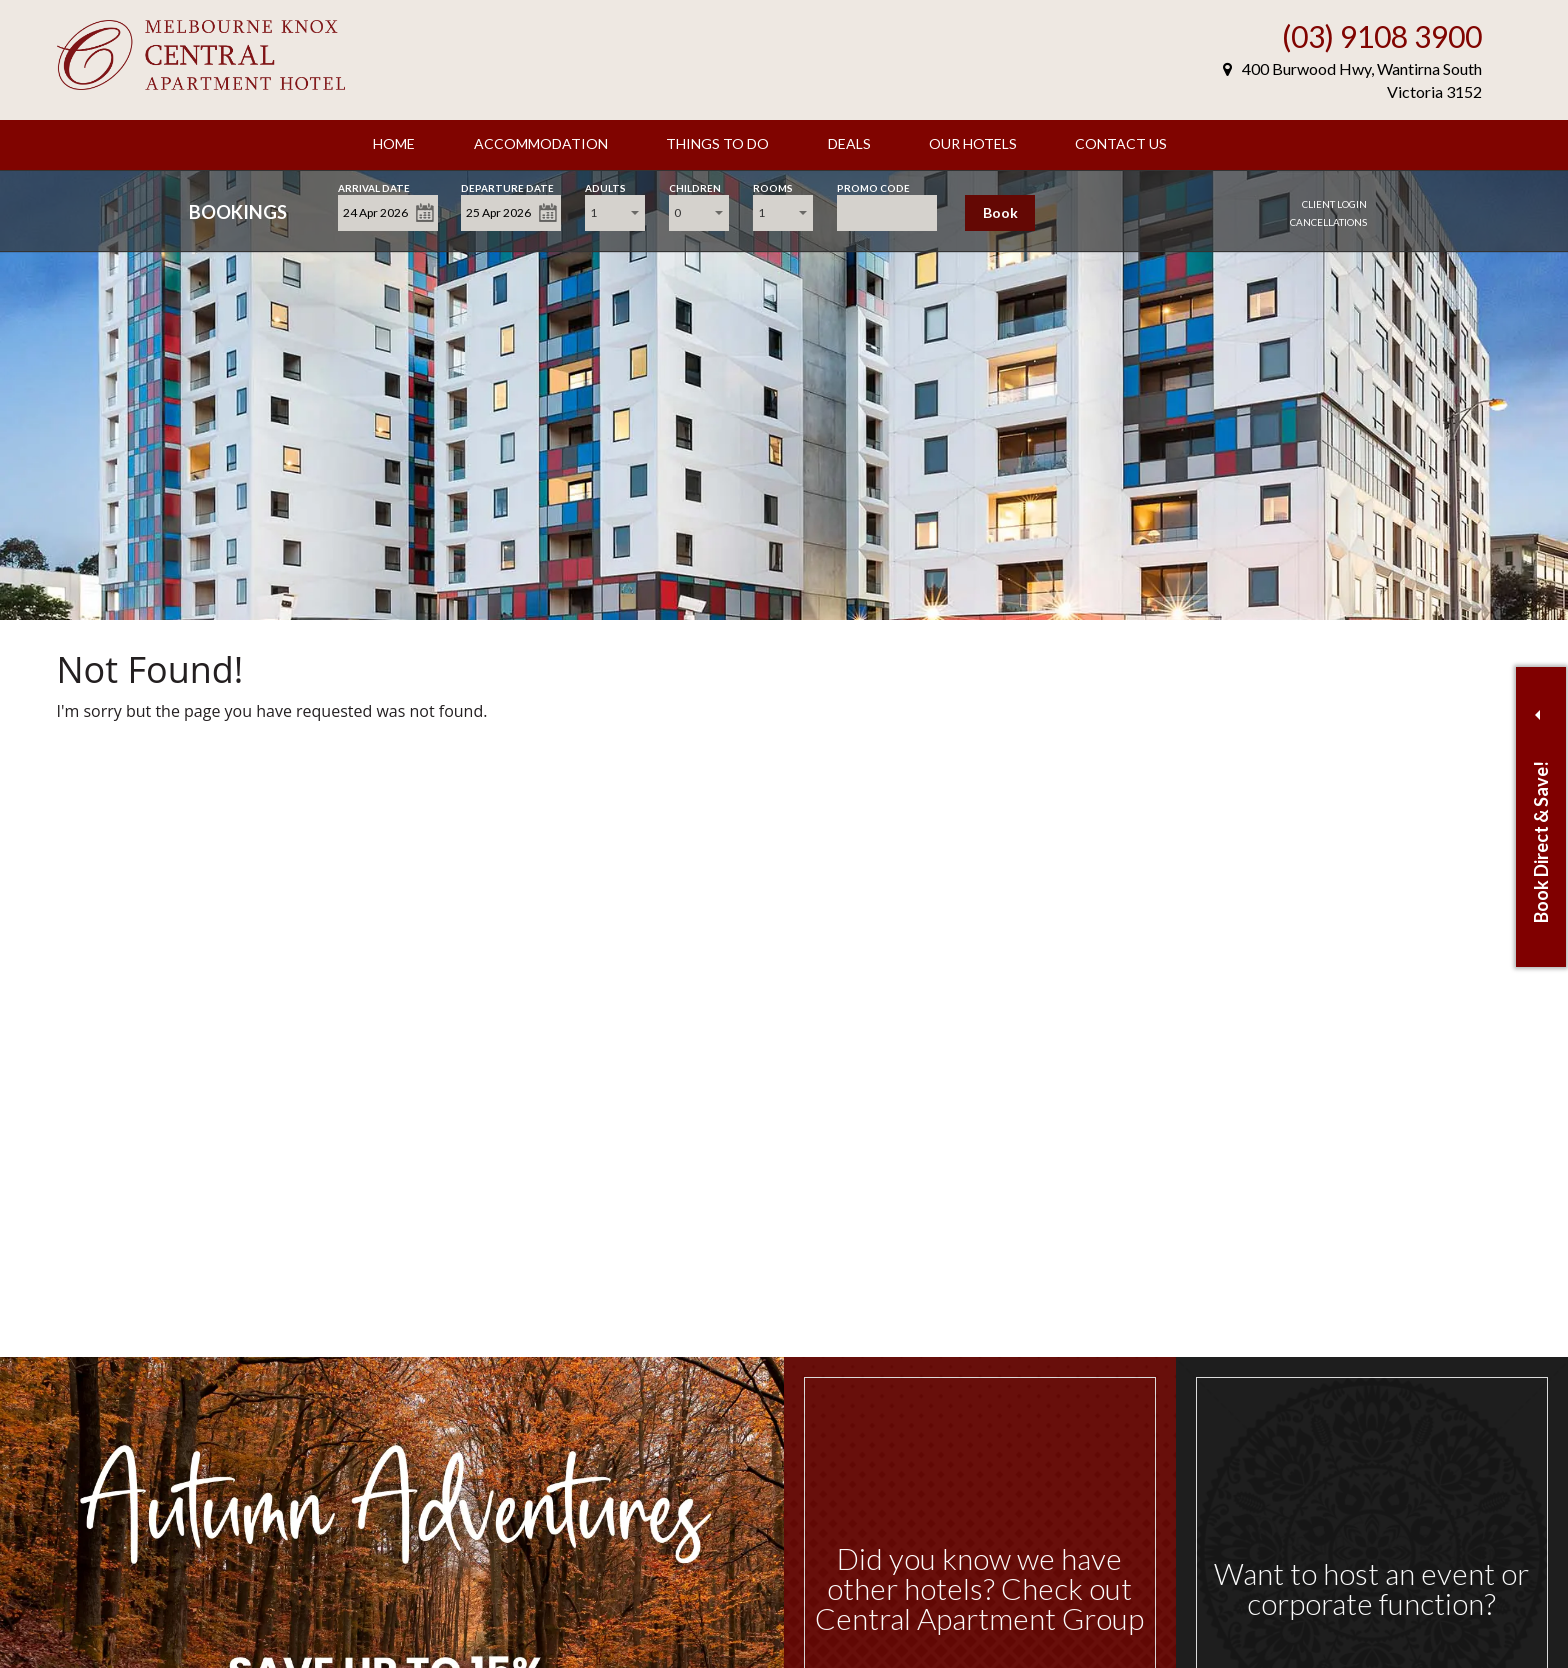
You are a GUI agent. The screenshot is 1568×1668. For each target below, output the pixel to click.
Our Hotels (973, 143)
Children (695, 186)
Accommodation (541, 143)
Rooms (773, 186)
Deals (849, 143)
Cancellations (1328, 222)
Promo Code (873, 186)
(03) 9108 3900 (1382, 36)
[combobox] (615, 213)
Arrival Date (374, 186)
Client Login (1334, 204)
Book (1000, 212)
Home (394, 143)
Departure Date (507, 186)
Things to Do (717, 143)
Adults (605, 186)
